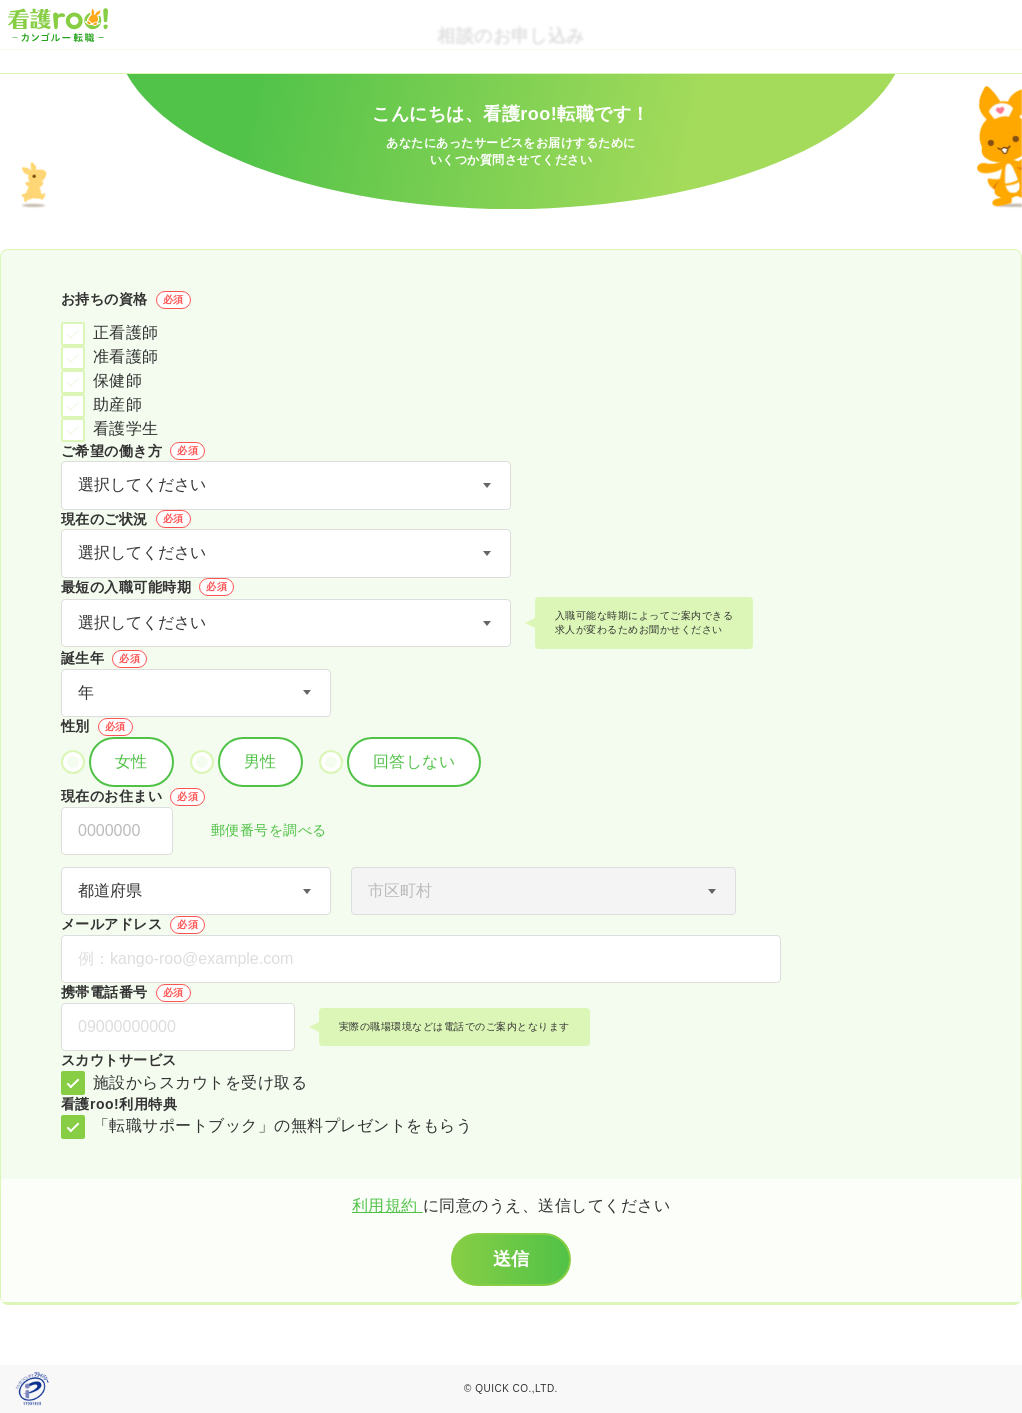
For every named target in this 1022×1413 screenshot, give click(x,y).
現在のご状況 (126, 519)
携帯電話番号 (126, 993)
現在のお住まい (133, 797)
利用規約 (387, 1205)
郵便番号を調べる (258, 831)
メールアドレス (133, 925)
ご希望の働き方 (133, 451)
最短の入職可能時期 (147, 587)
